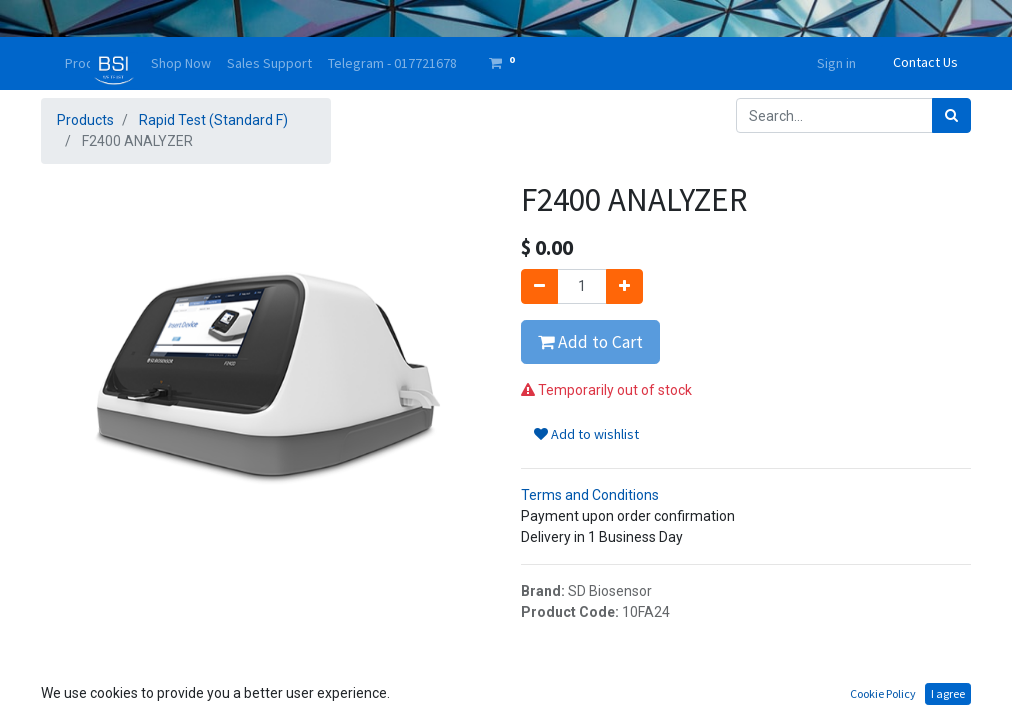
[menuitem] (181, 63)
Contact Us (925, 62)
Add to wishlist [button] (586, 434)
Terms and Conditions (590, 495)
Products (85, 120)
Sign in (836, 63)
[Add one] (624, 286)
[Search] (951, 115)
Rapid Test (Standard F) (213, 120)
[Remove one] (539, 286)
